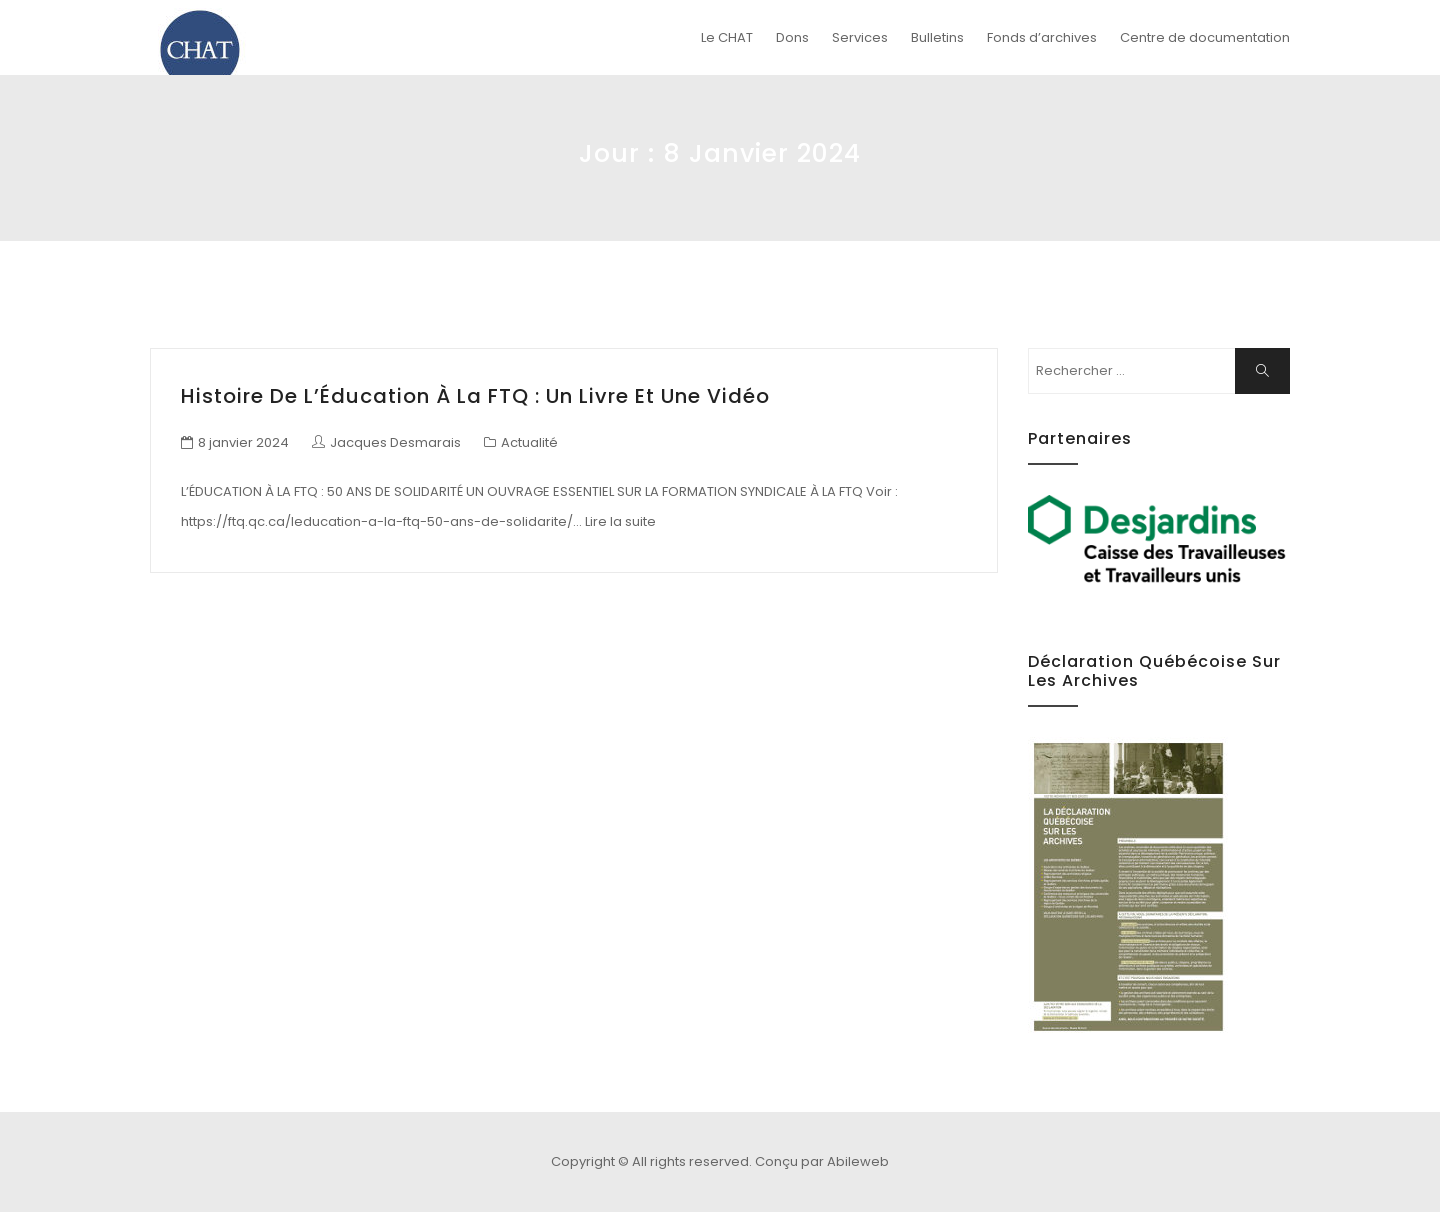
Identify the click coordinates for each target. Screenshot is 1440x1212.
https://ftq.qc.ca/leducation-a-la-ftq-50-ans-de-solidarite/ (377, 521)
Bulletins (937, 37)
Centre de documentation (1205, 37)
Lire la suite (620, 521)
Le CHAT (727, 37)
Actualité (529, 442)
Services (860, 37)
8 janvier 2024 (243, 442)
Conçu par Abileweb (822, 1161)
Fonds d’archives (1042, 37)
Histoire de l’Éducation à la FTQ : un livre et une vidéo (475, 396)
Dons (792, 37)
